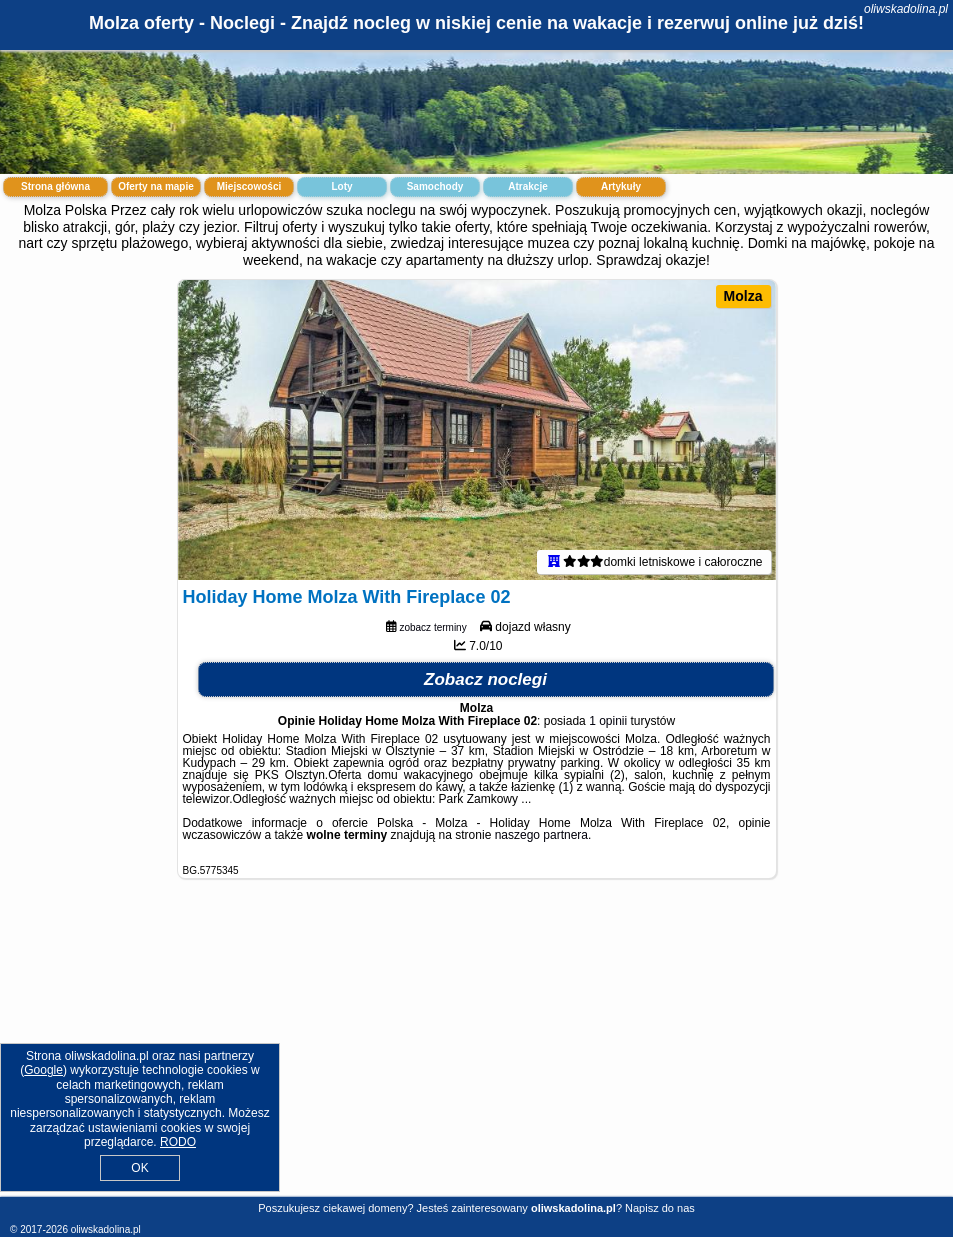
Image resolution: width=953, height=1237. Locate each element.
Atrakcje (527, 186)
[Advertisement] (476, 1053)
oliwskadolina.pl (906, 9)
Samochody (435, 186)
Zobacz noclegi (485, 679)
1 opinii (608, 721)
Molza (743, 296)
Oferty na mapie (156, 186)
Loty (341, 186)
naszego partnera (541, 835)
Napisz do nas (660, 1208)
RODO (178, 1142)
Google (43, 1070)
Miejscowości (249, 186)
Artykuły (621, 186)
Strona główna (55, 186)
